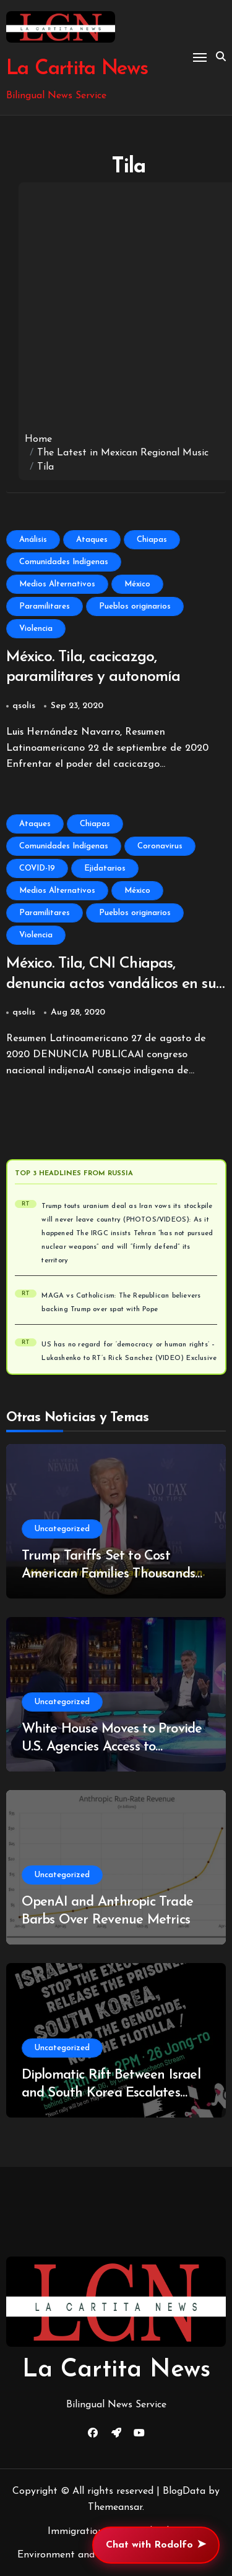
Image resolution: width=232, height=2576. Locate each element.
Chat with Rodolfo (156, 2545)
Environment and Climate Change (93, 2555)
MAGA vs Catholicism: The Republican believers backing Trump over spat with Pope (120, 1303)
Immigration (75, 2531)
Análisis (33, 540)
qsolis (23, 706)
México (137, 584)
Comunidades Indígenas (63, 562)
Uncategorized (62, 1529)
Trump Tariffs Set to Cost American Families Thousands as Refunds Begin (108, 1573)
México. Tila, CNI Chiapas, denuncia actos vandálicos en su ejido (111, 983)
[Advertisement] (116, 310)
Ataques (92, 540)
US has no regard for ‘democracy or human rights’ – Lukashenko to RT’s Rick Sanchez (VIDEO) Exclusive (129, 1351)
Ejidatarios (105, 868)
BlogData (184, 2491)
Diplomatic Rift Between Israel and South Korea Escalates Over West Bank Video (111, 2093)
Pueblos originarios (135, 606)
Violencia (36, 629)
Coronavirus (160, 846)
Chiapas (152, 540)
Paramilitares (44, 606)
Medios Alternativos (57, 584)
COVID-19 (37, 868)
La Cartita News (77, 69)
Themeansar (115, 2507)
